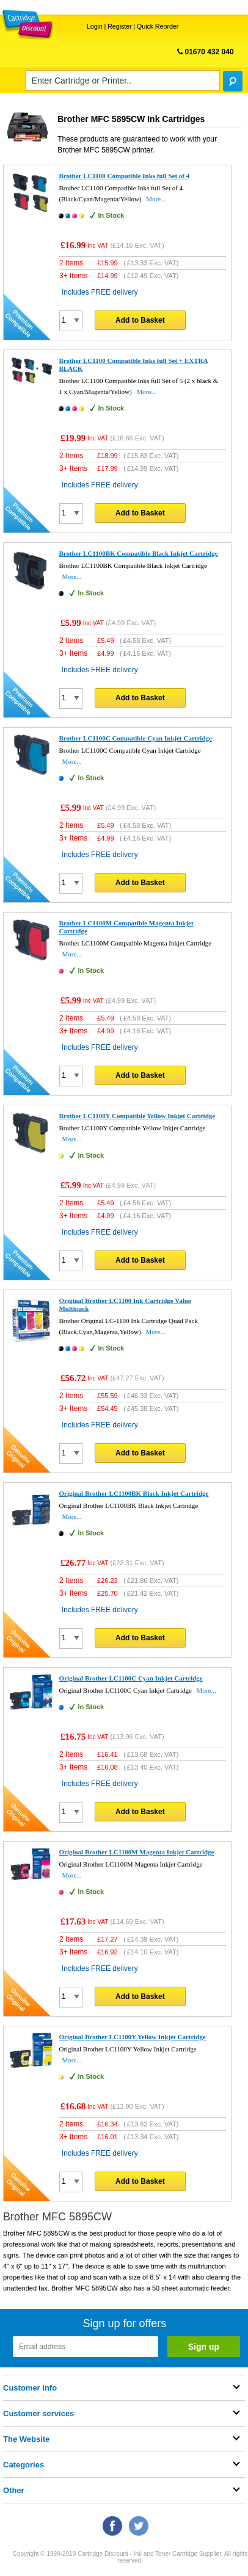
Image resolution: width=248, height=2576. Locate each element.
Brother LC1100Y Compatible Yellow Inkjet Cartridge (137, 1115)
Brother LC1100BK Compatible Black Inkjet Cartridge (138, 553)
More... (156, 199)
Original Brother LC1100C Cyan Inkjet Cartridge (130, 1678)
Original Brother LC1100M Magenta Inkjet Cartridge (136, 1852)
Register (119, 26)
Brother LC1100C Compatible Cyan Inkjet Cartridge (135, 738)
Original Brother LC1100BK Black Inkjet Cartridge (133, 1493)
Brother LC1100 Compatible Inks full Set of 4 (124, 175)
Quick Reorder (157, 26)
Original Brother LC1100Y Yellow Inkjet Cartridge (132, 2036)
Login (95, 26)
